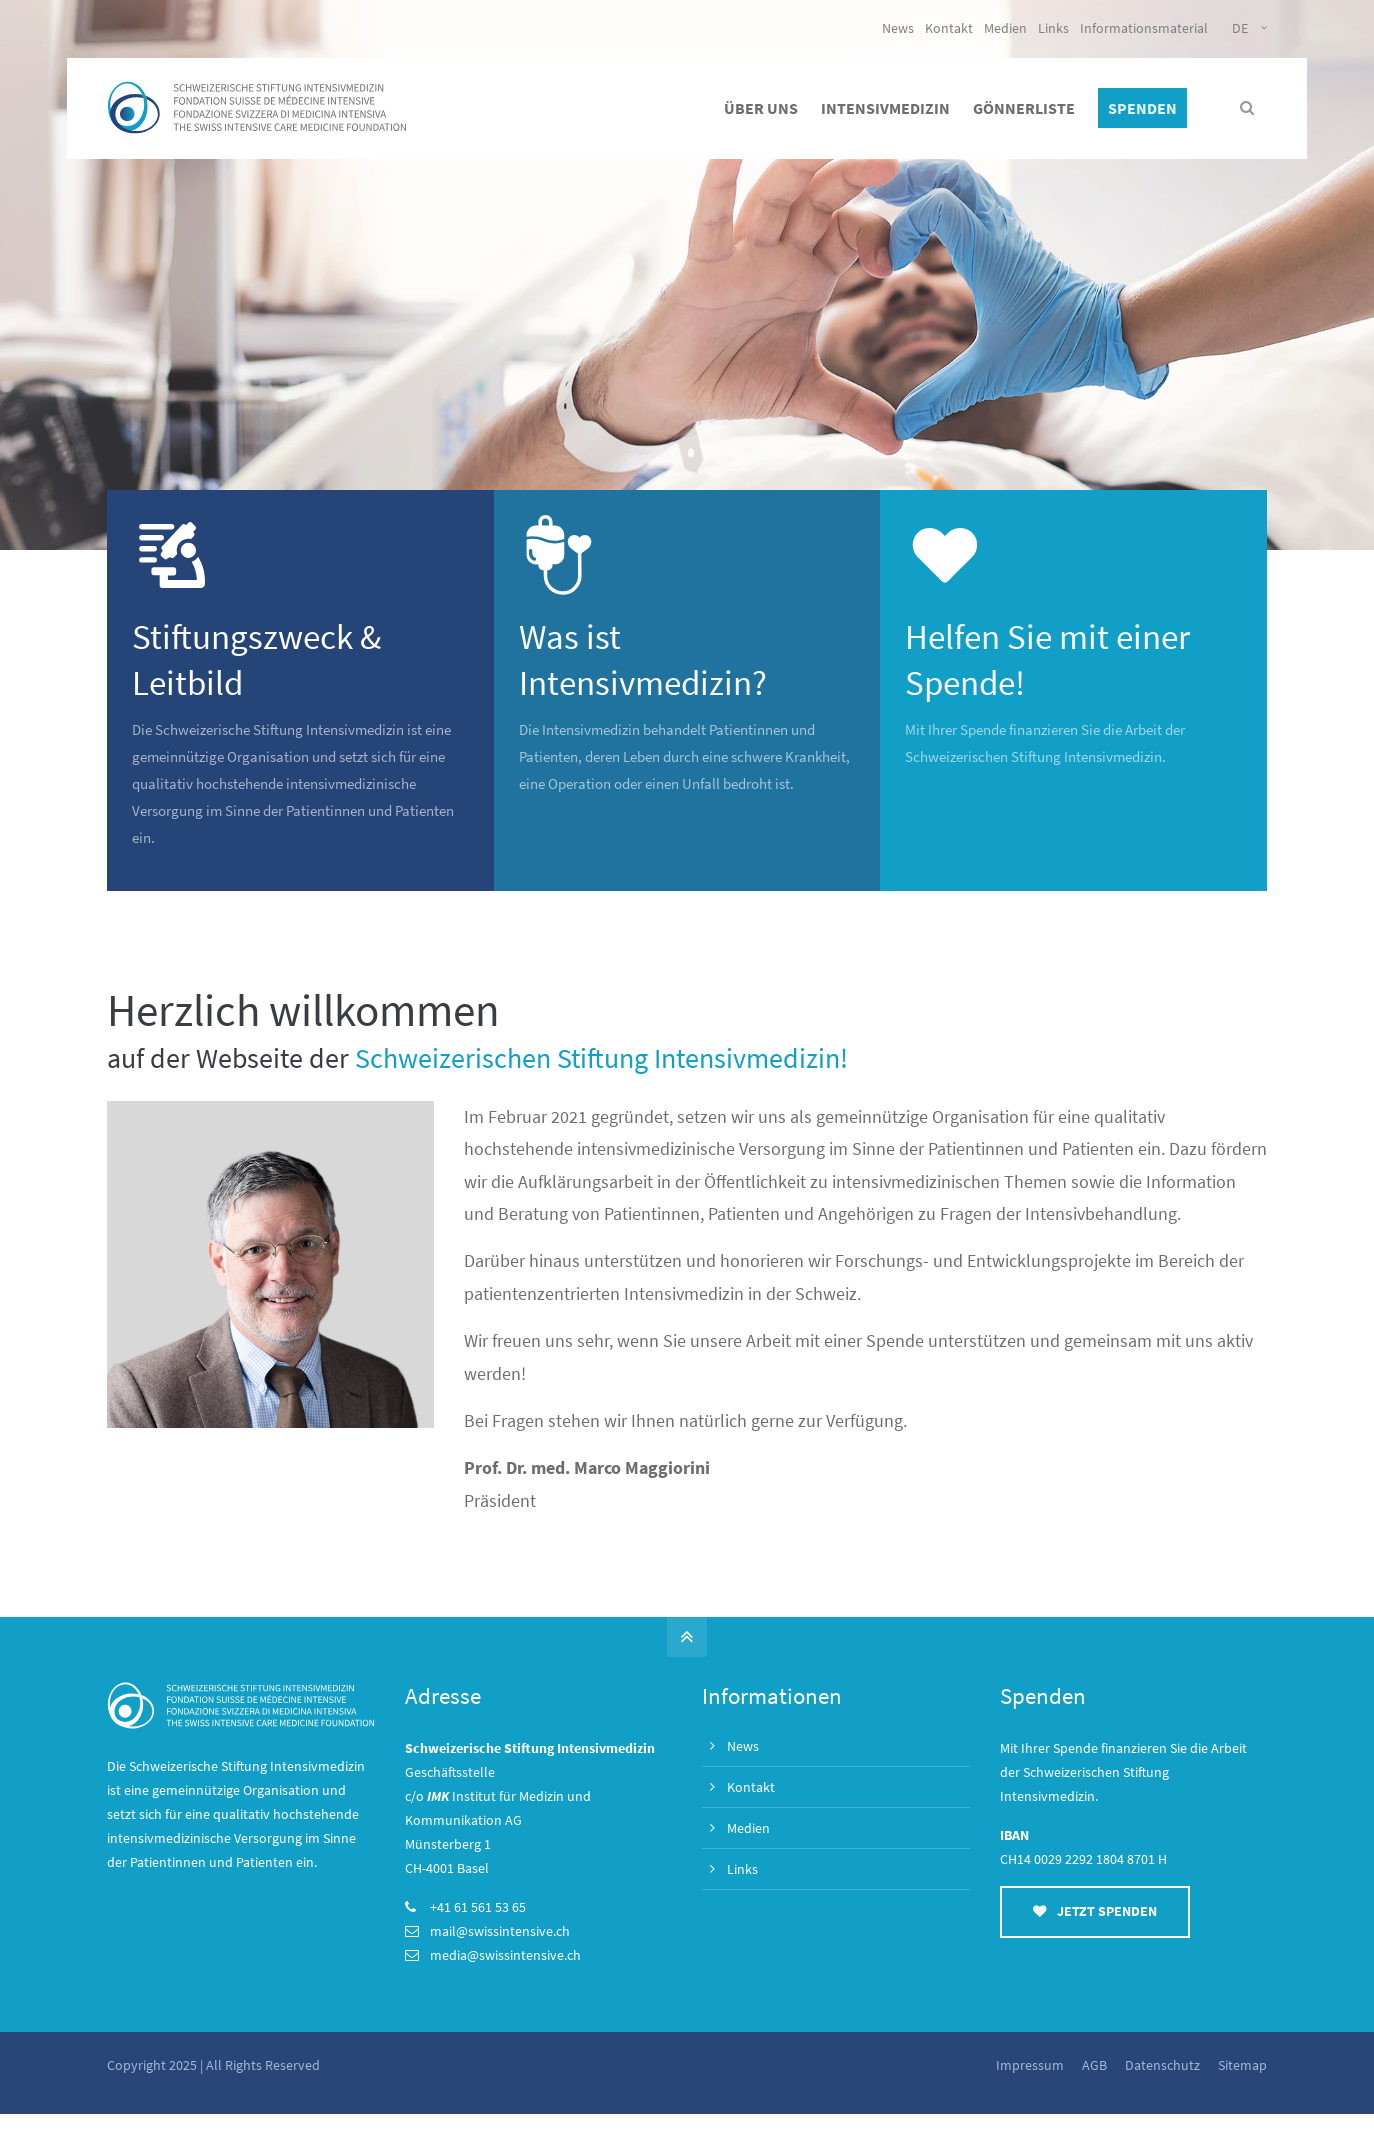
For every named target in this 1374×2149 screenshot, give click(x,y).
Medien (1005, 28)
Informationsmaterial (1144, 28)
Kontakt (949, 28)
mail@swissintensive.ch (500, 1931)
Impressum (1030, 2065)
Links (1053, 28)
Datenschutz (1162, 2065)
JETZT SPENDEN (1095, 1911)
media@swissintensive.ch (505, 1955)
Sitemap (1242, 2065)
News (898, 28)
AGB (1094, 2065)
